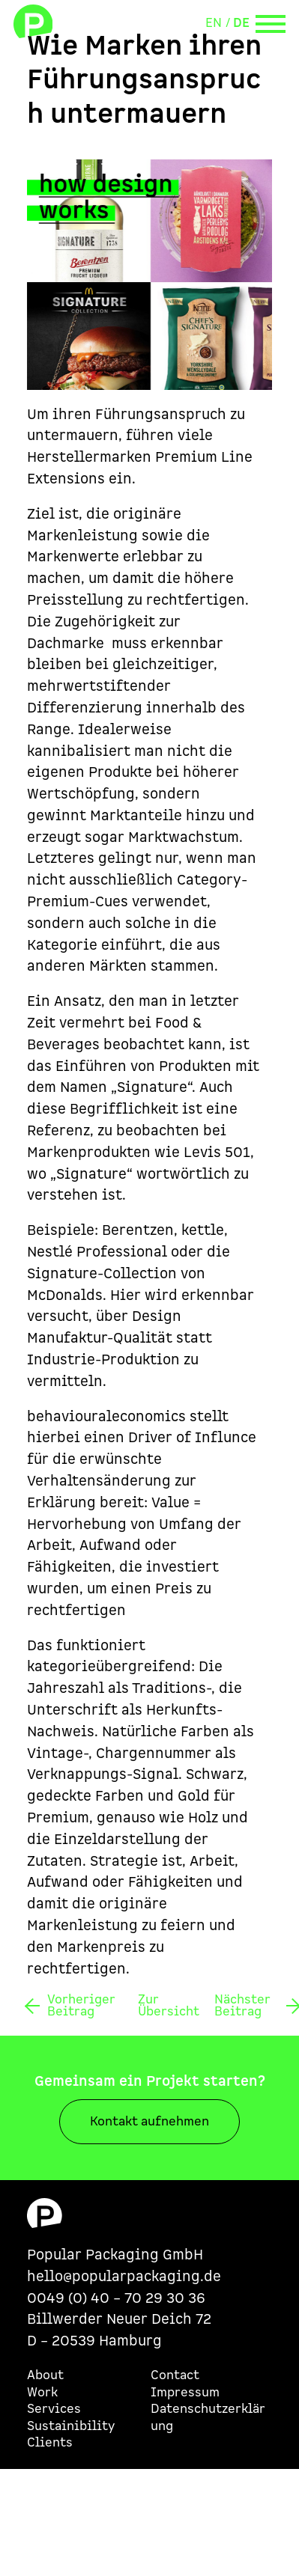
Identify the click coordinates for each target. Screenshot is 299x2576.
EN (213, 23)
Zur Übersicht (168, 2005)
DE (241, 23)
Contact (175, 2375)
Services (54, 2409)
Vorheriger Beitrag (81, 2006)
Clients (50, 2443)
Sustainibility (71, 2426)
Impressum (185, 2392)
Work (42, 2392)
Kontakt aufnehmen (149, 2121)
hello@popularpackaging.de (124, 2277)
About (45, 2375)
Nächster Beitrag (242, 2006)
